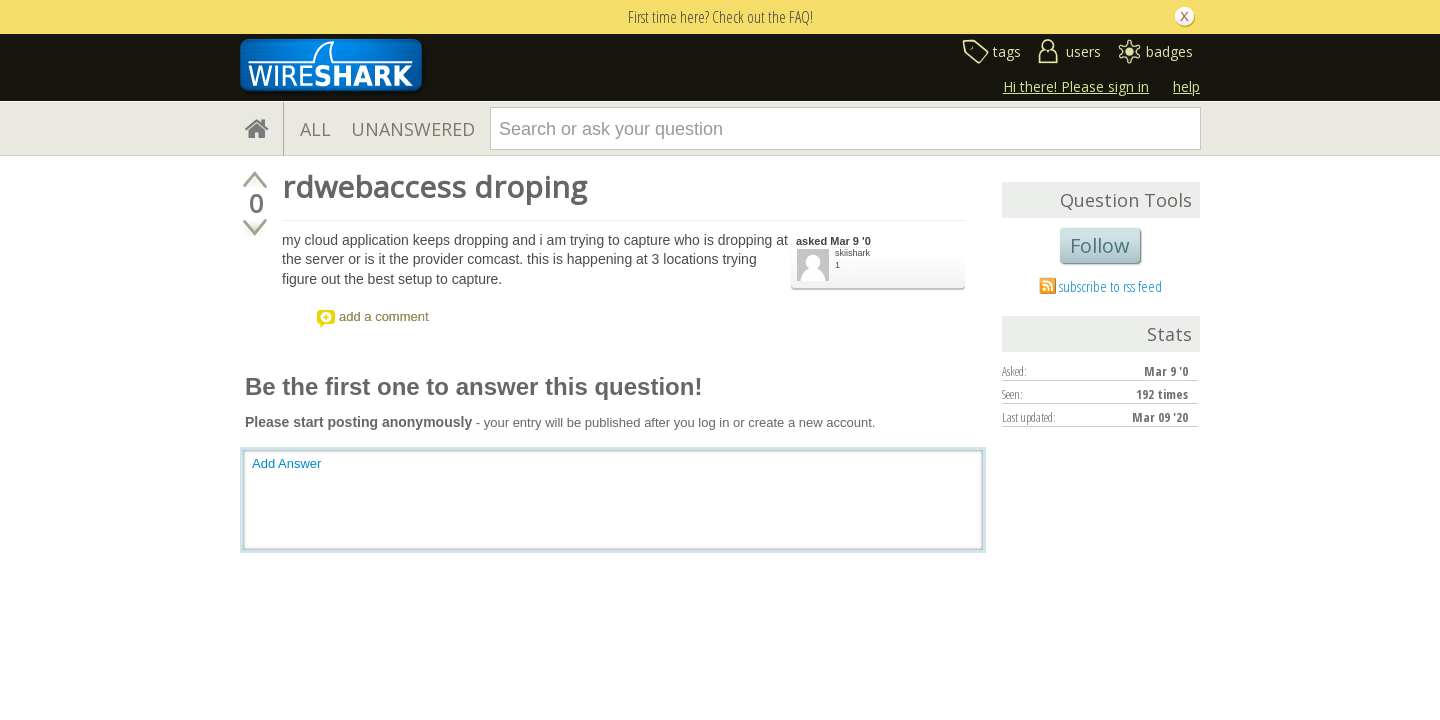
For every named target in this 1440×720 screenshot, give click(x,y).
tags (1007, 51)
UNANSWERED (413, 129)
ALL (315, 129)
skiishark (852, 253)
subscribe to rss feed (1110, 286)
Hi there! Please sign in (1076, 86)
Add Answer (286, 463)
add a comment (384, 316)
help (1186, 86)
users (1083, 51)
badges (1169, 51)
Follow (1100, 245)
